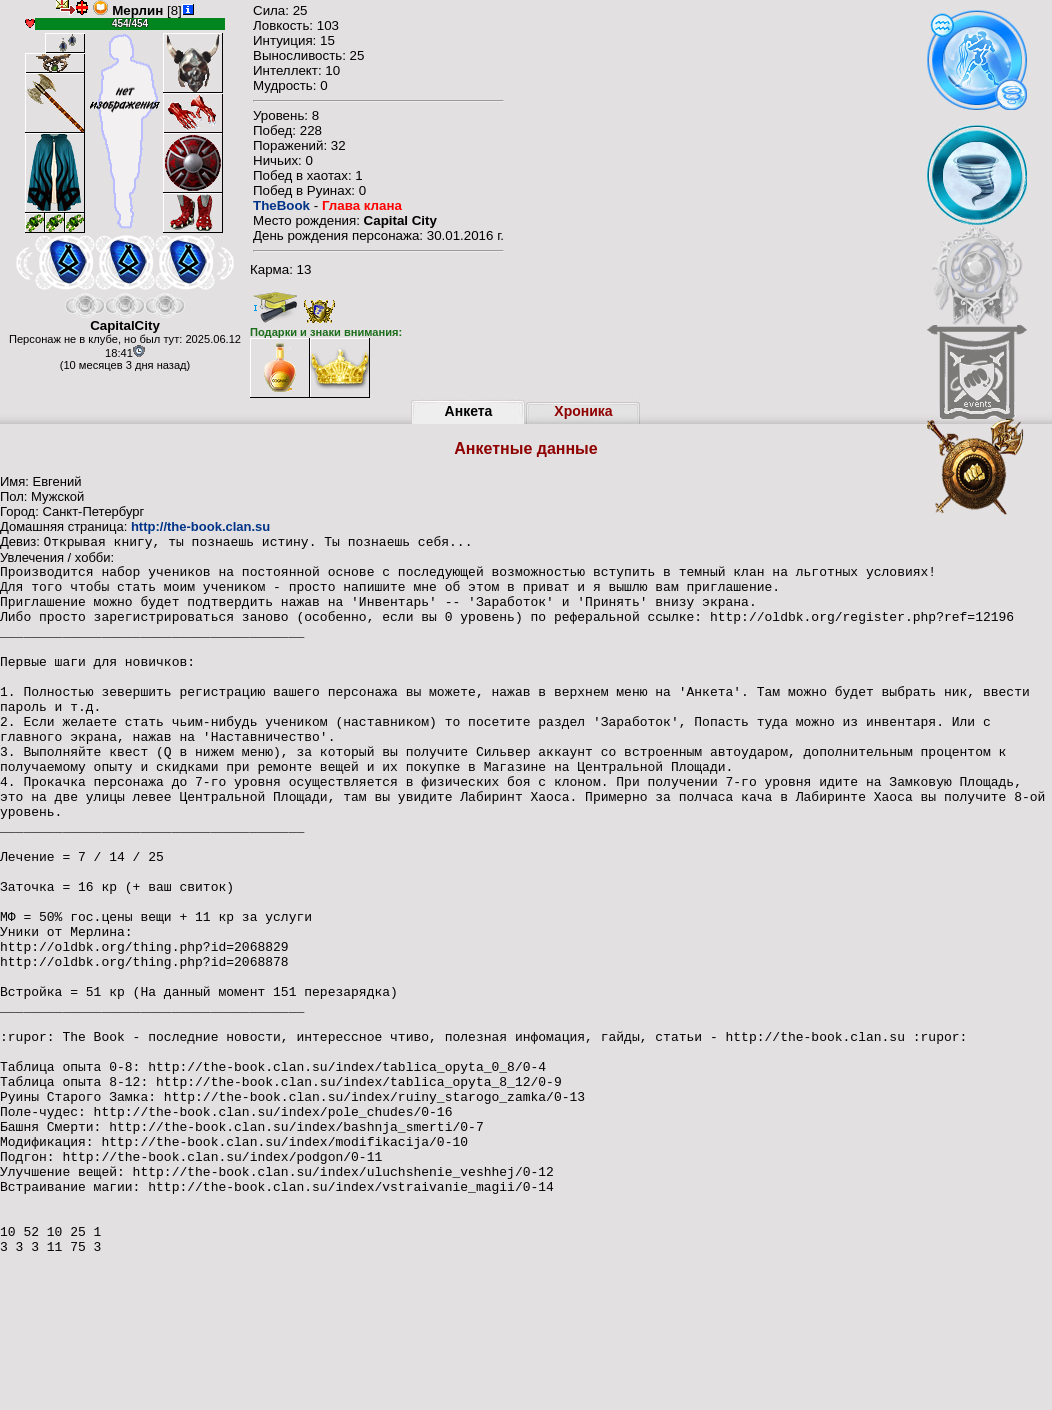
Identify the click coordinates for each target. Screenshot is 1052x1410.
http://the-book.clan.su (200, 526)
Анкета (469, 411)
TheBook (281, 205)
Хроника (583, 411)
